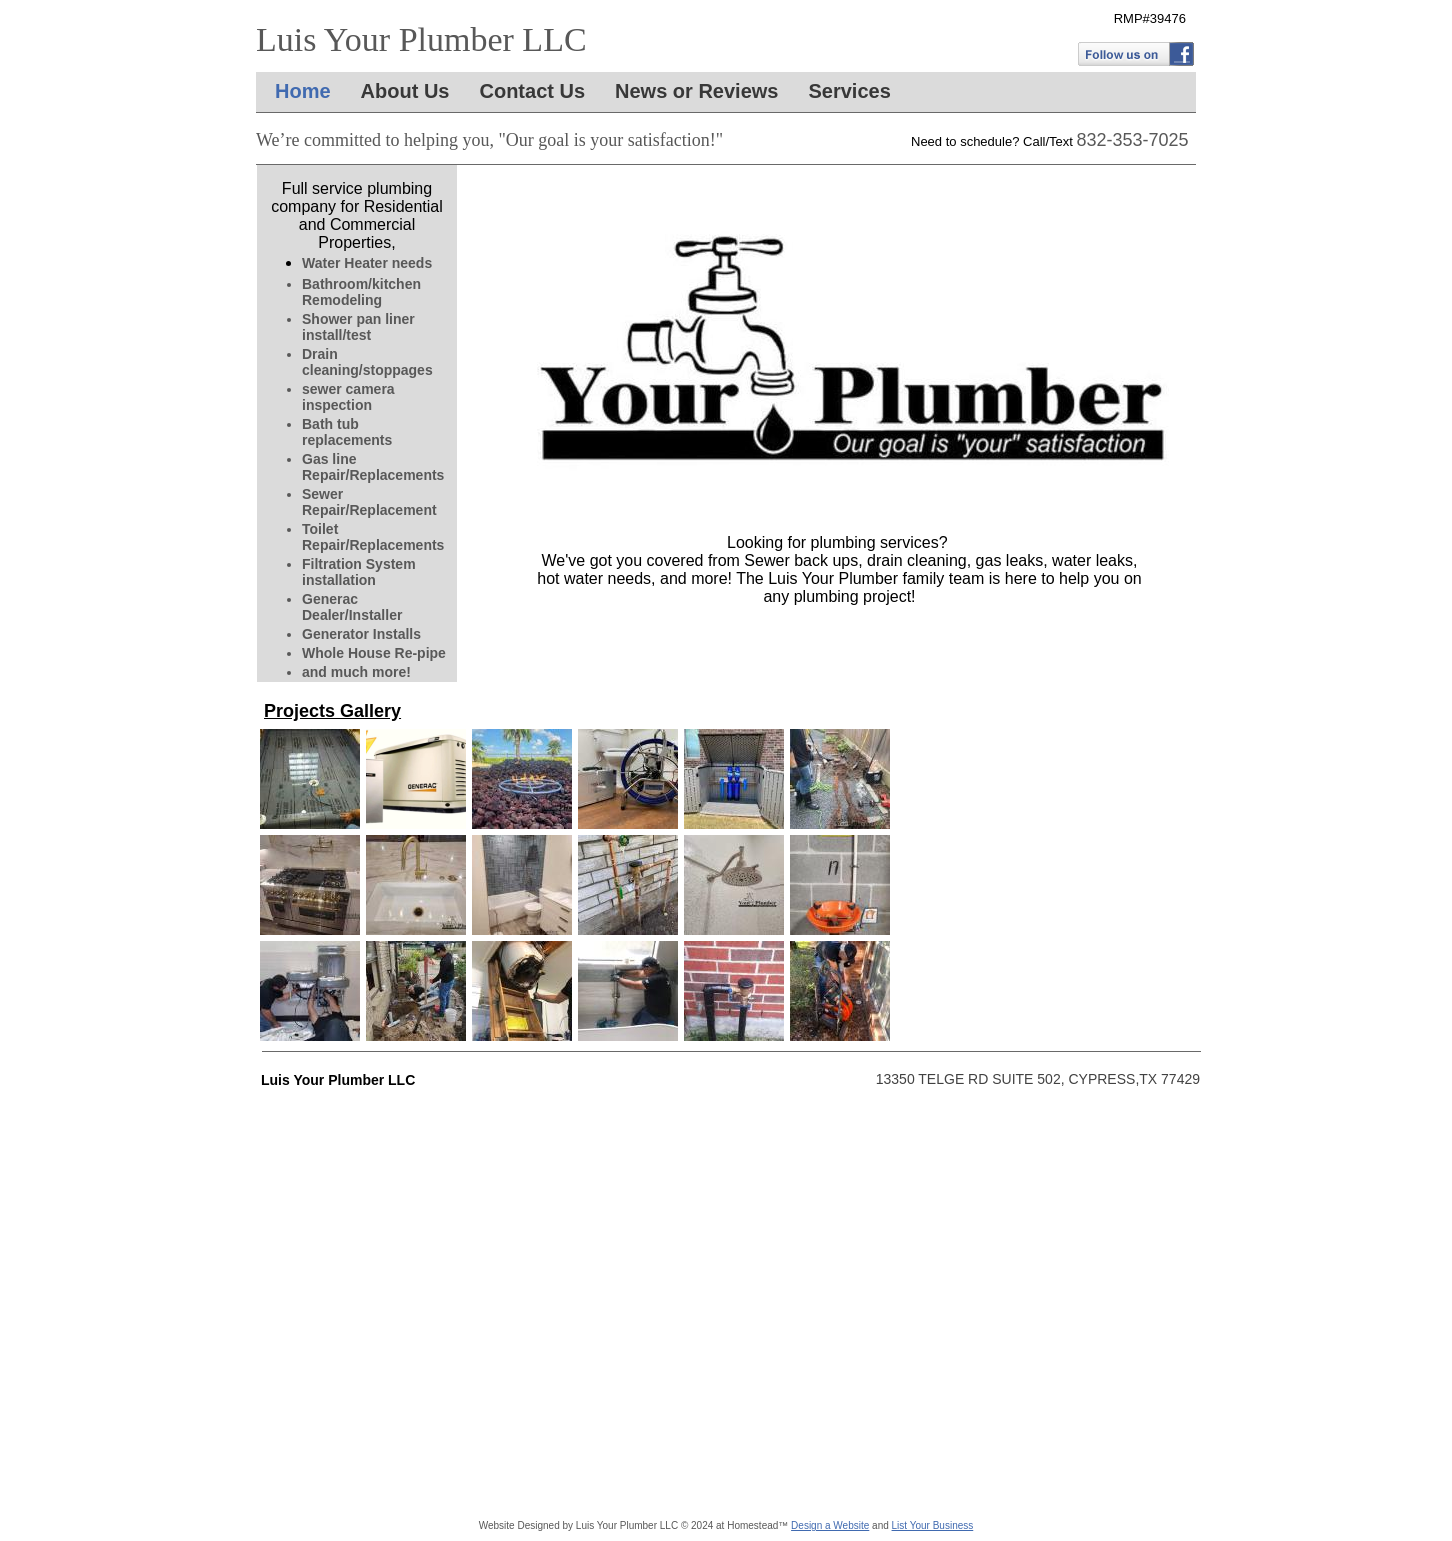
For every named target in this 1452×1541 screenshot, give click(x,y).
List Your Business (933, 1525)
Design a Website (830, 1525)
